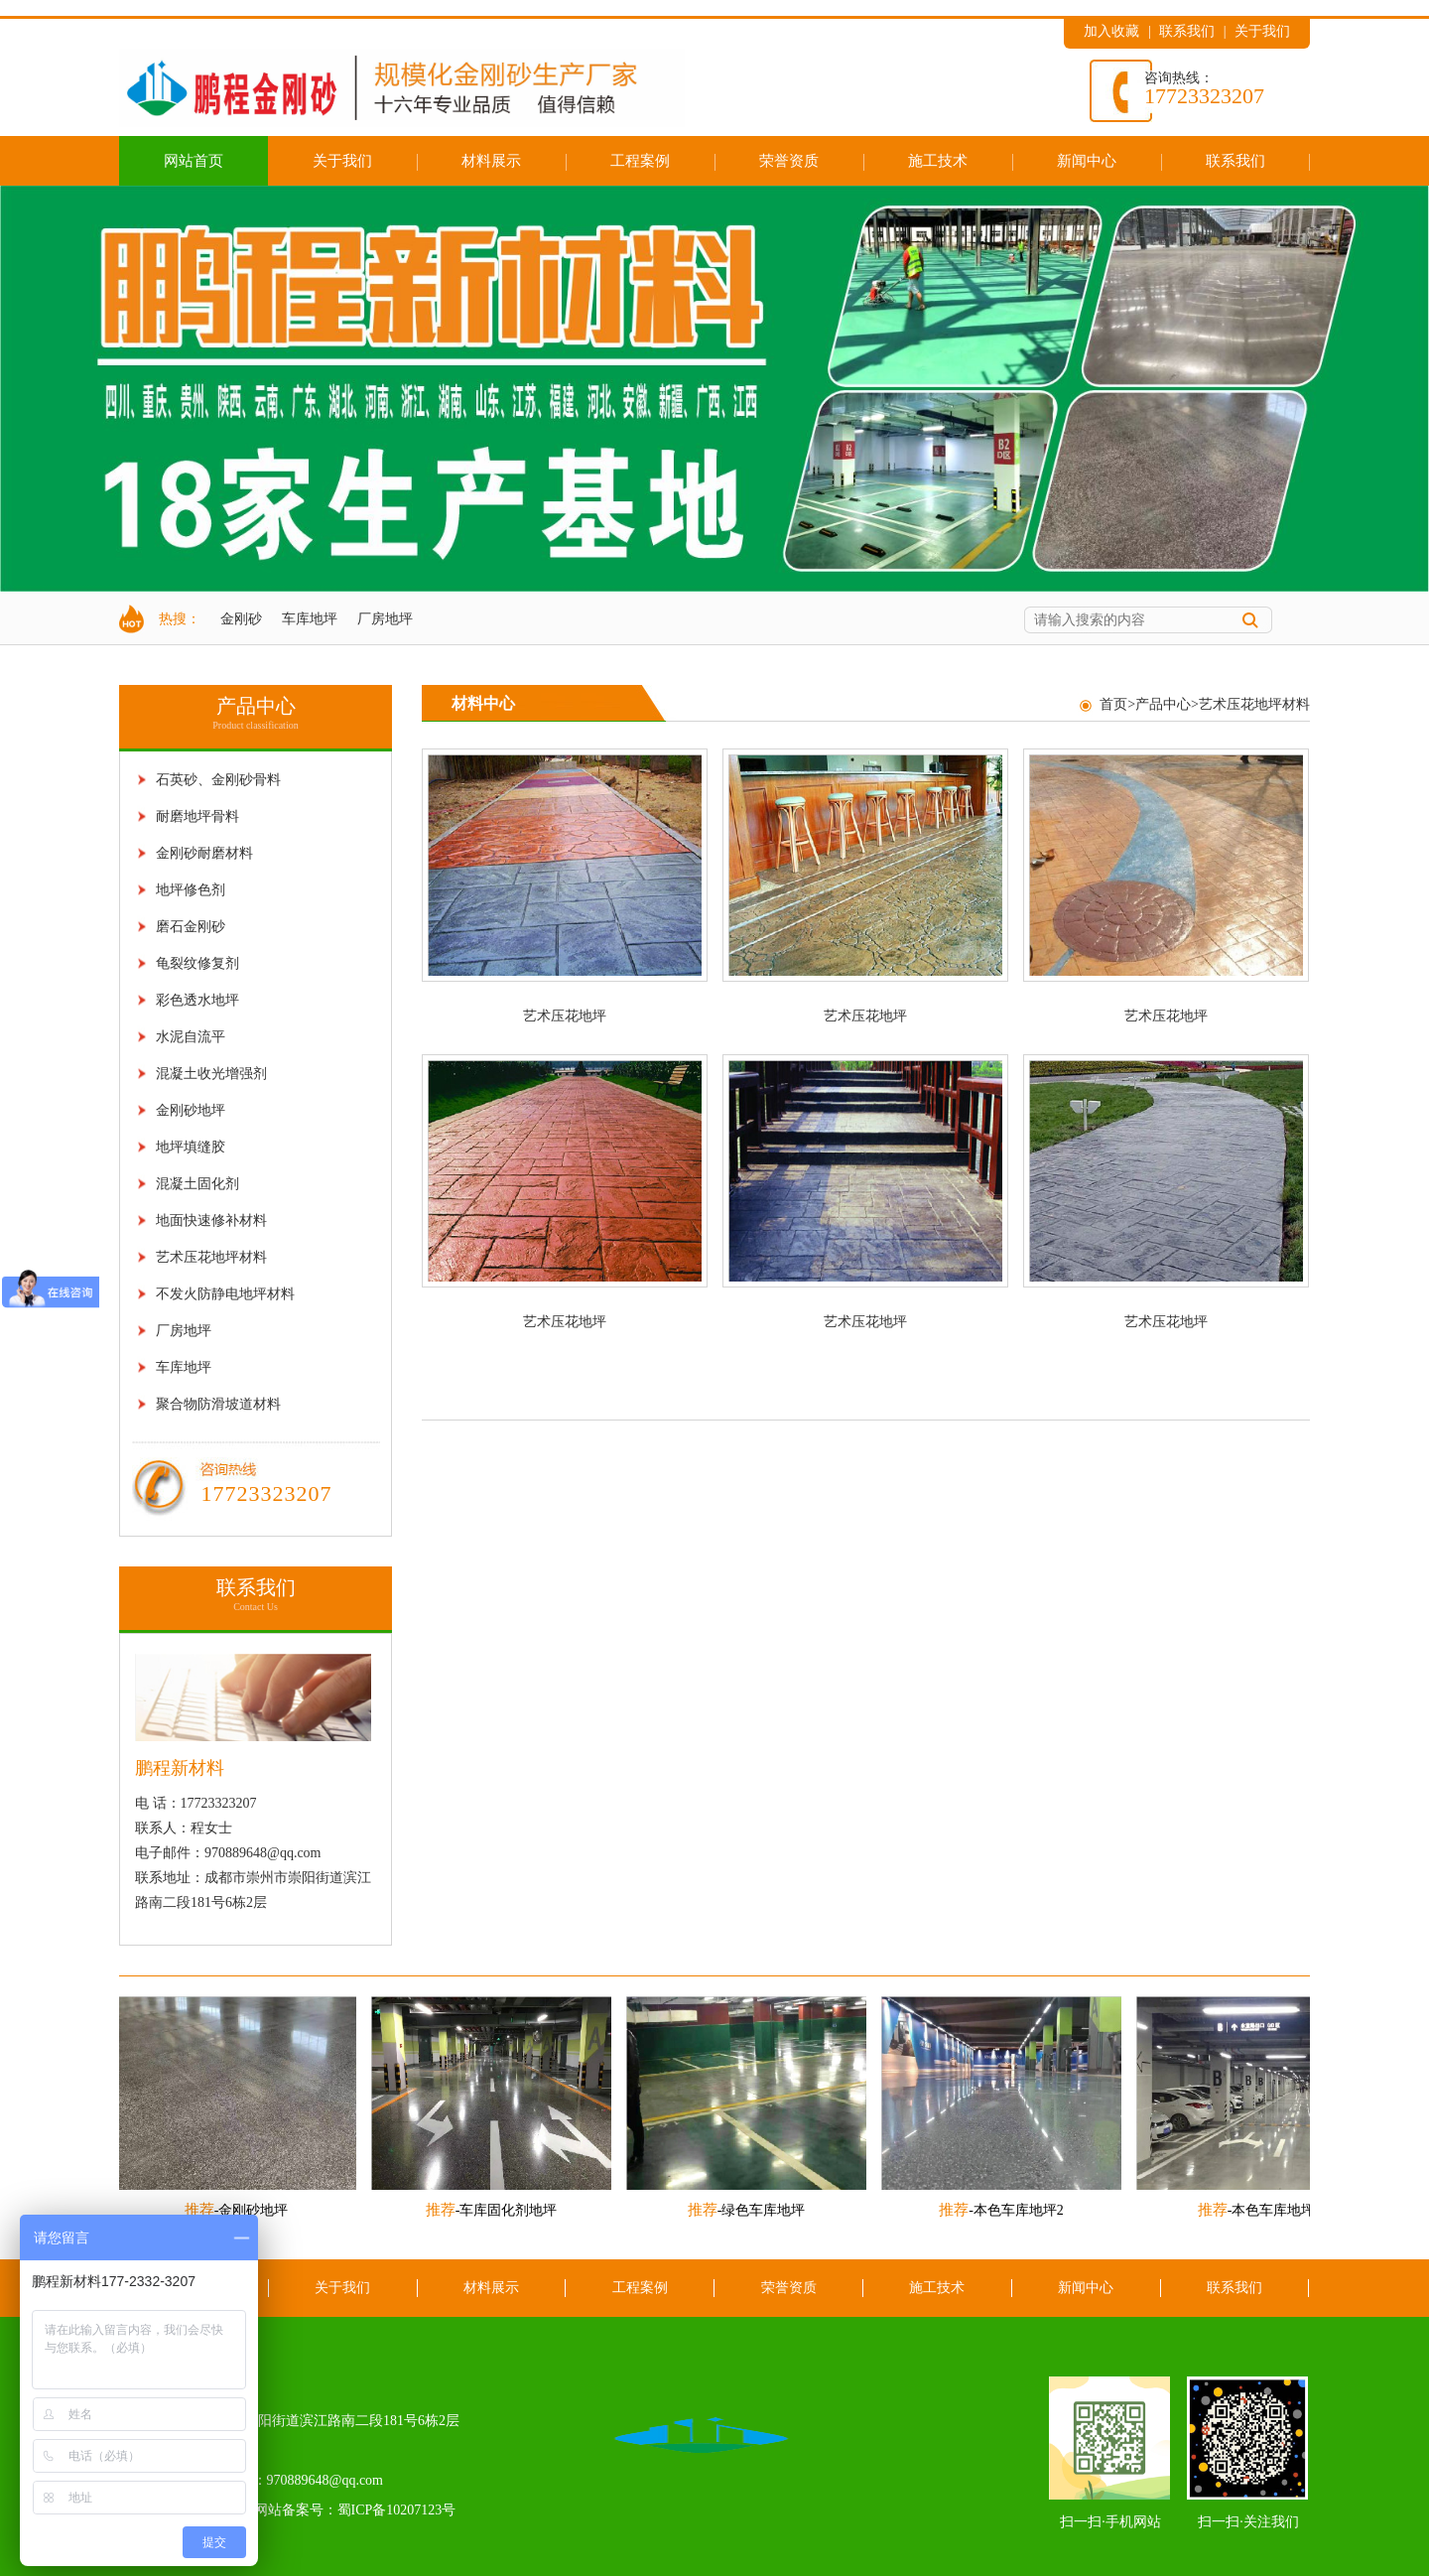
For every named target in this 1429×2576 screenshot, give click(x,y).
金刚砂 (241, 618)
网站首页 (193, 160)
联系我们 (1187, 31)
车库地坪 (309, 618)
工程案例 (640, 160)
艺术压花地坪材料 (211, 1257)
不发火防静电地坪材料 (225, 1294)
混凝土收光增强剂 (211, 1073)
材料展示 (491, 160)
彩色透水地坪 (197, 1000)
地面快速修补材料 (211, 1220)
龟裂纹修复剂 (197, 963)
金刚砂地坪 (190, 1110)
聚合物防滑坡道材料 (218, 1404)
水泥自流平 (190, 1036)
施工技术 (938, 160)
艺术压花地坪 (564, 1016)
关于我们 (1262, 31)
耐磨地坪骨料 (197, 816)
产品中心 (1163, 704)
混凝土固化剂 (197, 1183)
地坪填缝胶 (190, 1147)
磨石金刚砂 (190, 926)
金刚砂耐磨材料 (204, 853)
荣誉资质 (789, 160)
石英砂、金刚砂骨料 (218, 779)
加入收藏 (1111, 31)
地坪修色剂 (190, 889)
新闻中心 (1086, 160)
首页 (1113, 704)
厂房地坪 (385, 618)
